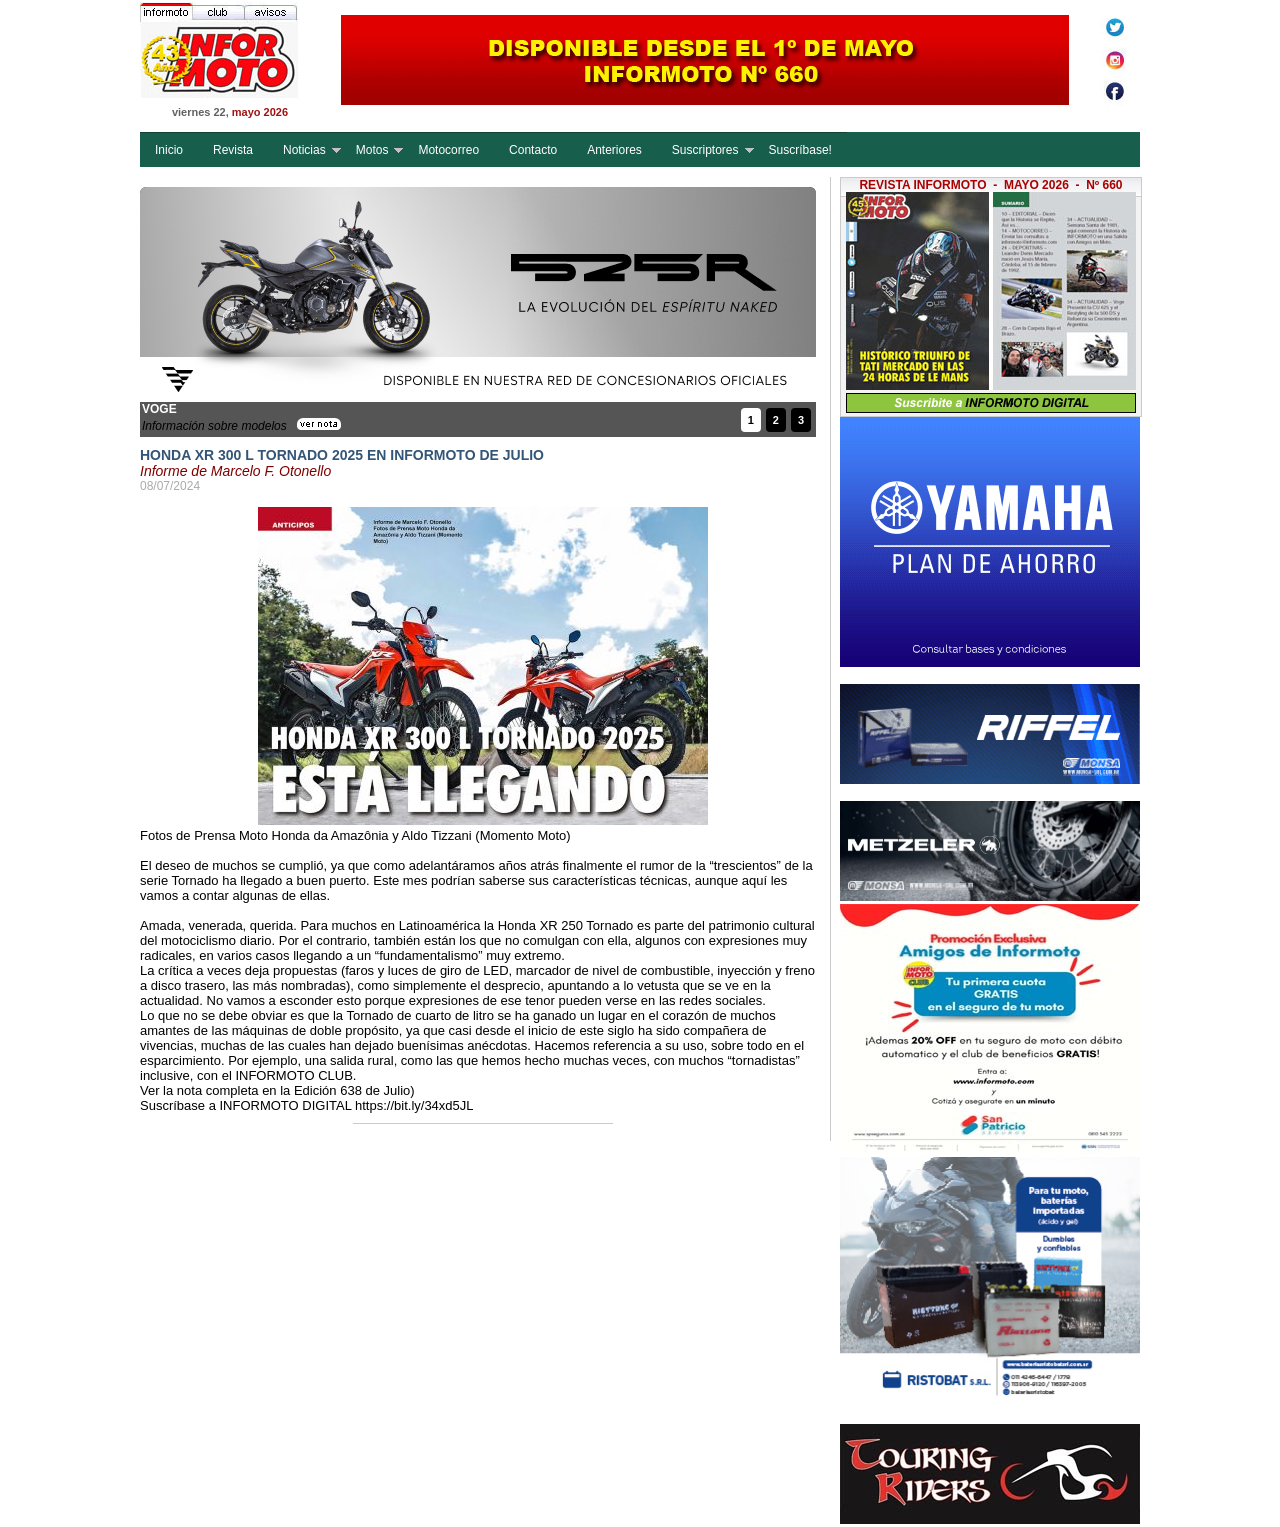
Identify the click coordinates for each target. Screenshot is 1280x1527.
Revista (233, 150)
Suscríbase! (800, 150)
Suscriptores (705, 150)
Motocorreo (448, 150)
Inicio (169, 150)
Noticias (304, 150)
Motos (372, 150)
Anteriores (614, 150)
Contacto (533, 150)
